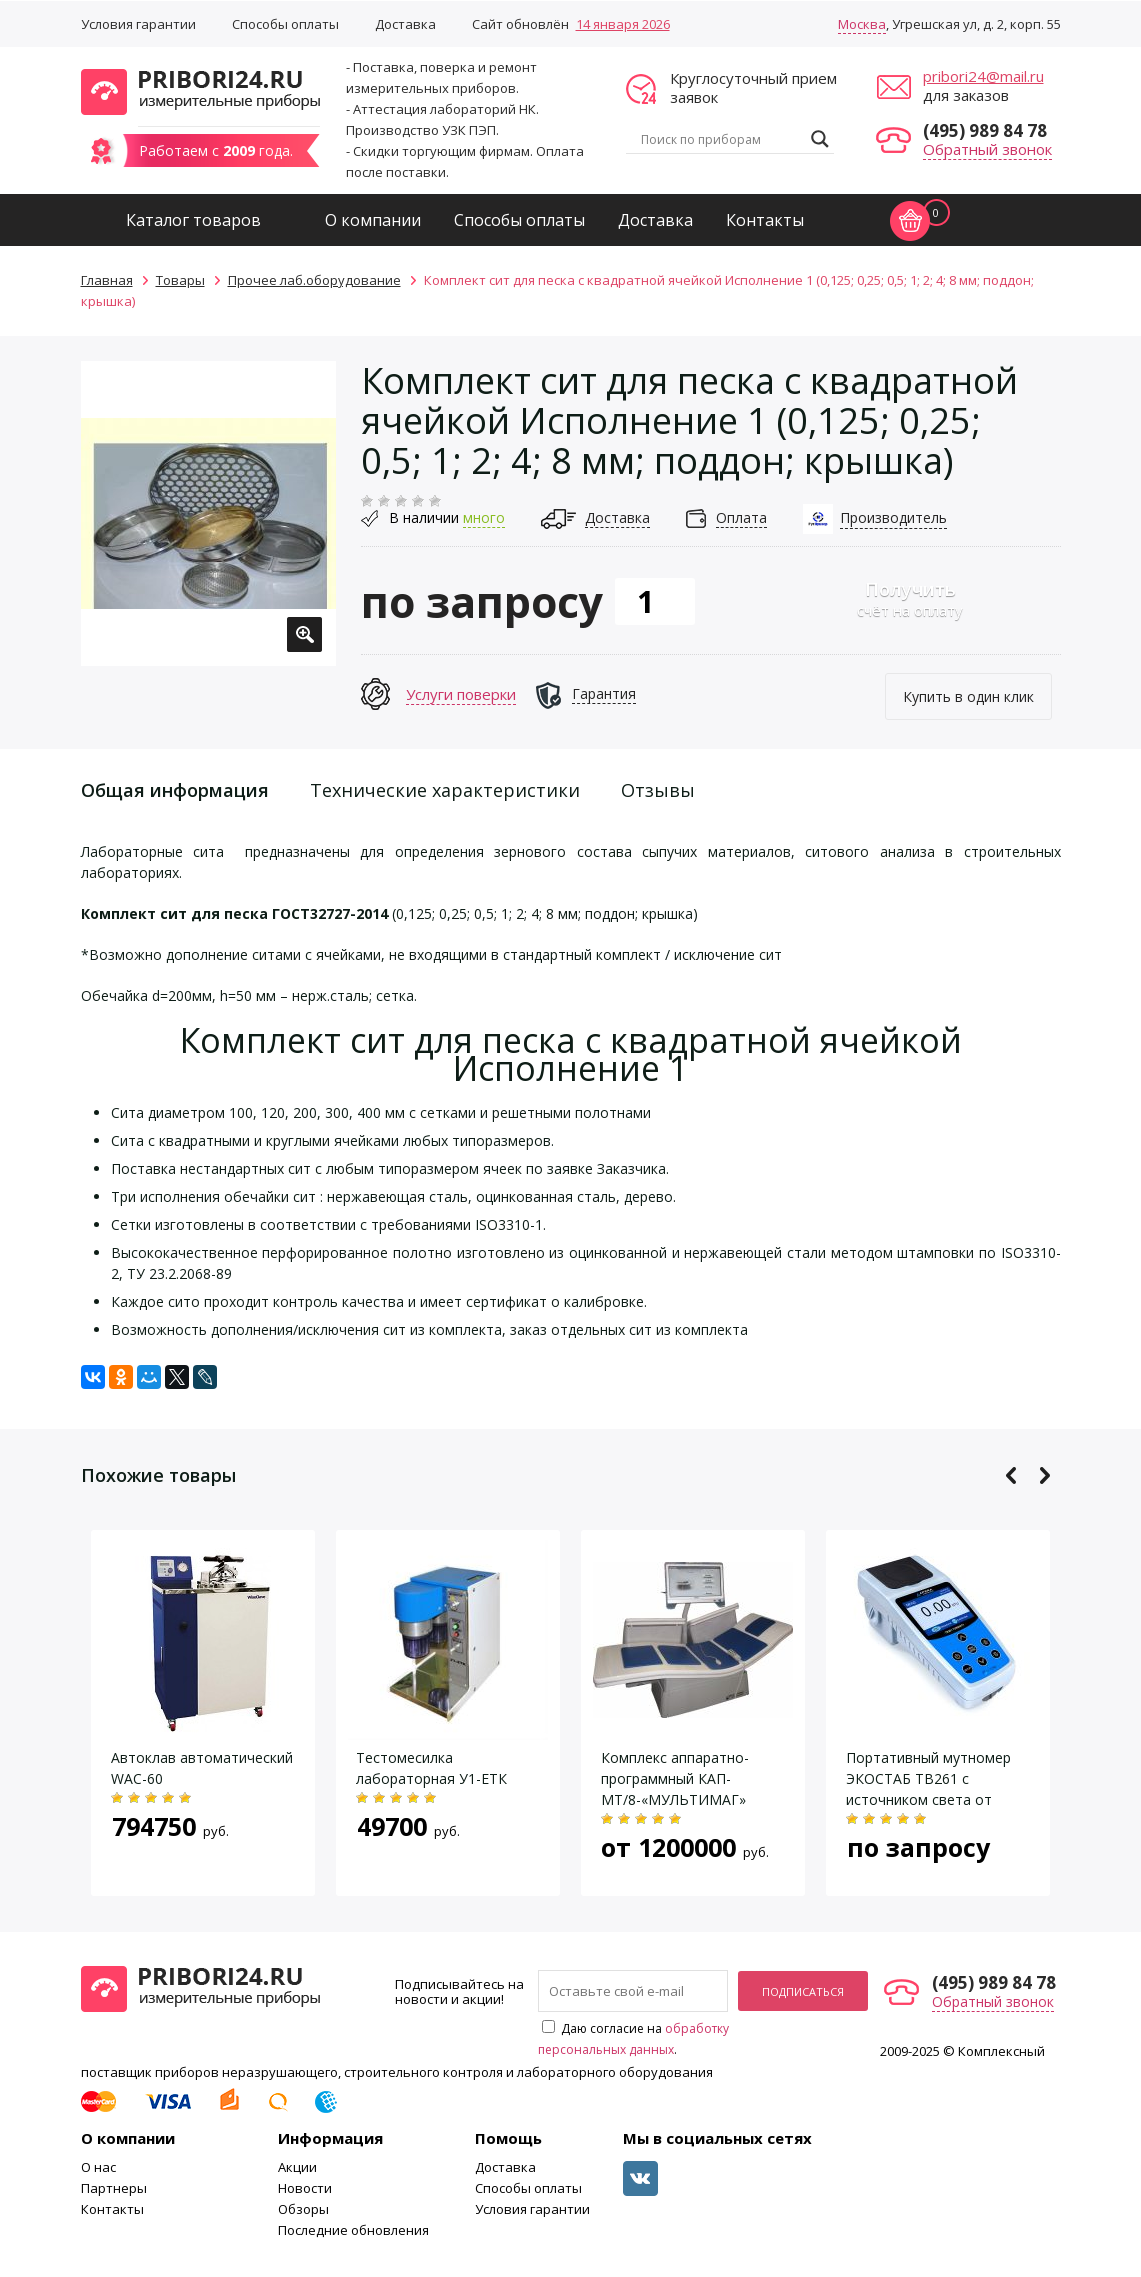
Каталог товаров (193, 220)
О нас (98, 2167)
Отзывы (658, 790)
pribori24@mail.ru (983, 76)
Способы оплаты (285, 24)
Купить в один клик (968, 696)
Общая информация (175, 790)
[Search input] (721, 139)
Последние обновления (353, 2230)
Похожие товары (158, 1475)
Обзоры (303, 2209)
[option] (208, 513)
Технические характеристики (445, 790)
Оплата (741, 517)
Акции (297, 2167)
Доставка (405, 24)
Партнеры (114, 2188)
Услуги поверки (461, 694)
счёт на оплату (910, 598)
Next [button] (1044, 1475)
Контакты (765, 220)
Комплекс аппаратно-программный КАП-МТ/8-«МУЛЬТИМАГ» (675, 1778)
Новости (305, 2188)
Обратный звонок (987, 149)
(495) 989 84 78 (985, 130)
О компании (373, 220)
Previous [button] (1011, 1475)
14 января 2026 (623, 24)
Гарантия (604, 693)
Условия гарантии (138, 24)
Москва (862, 24)
